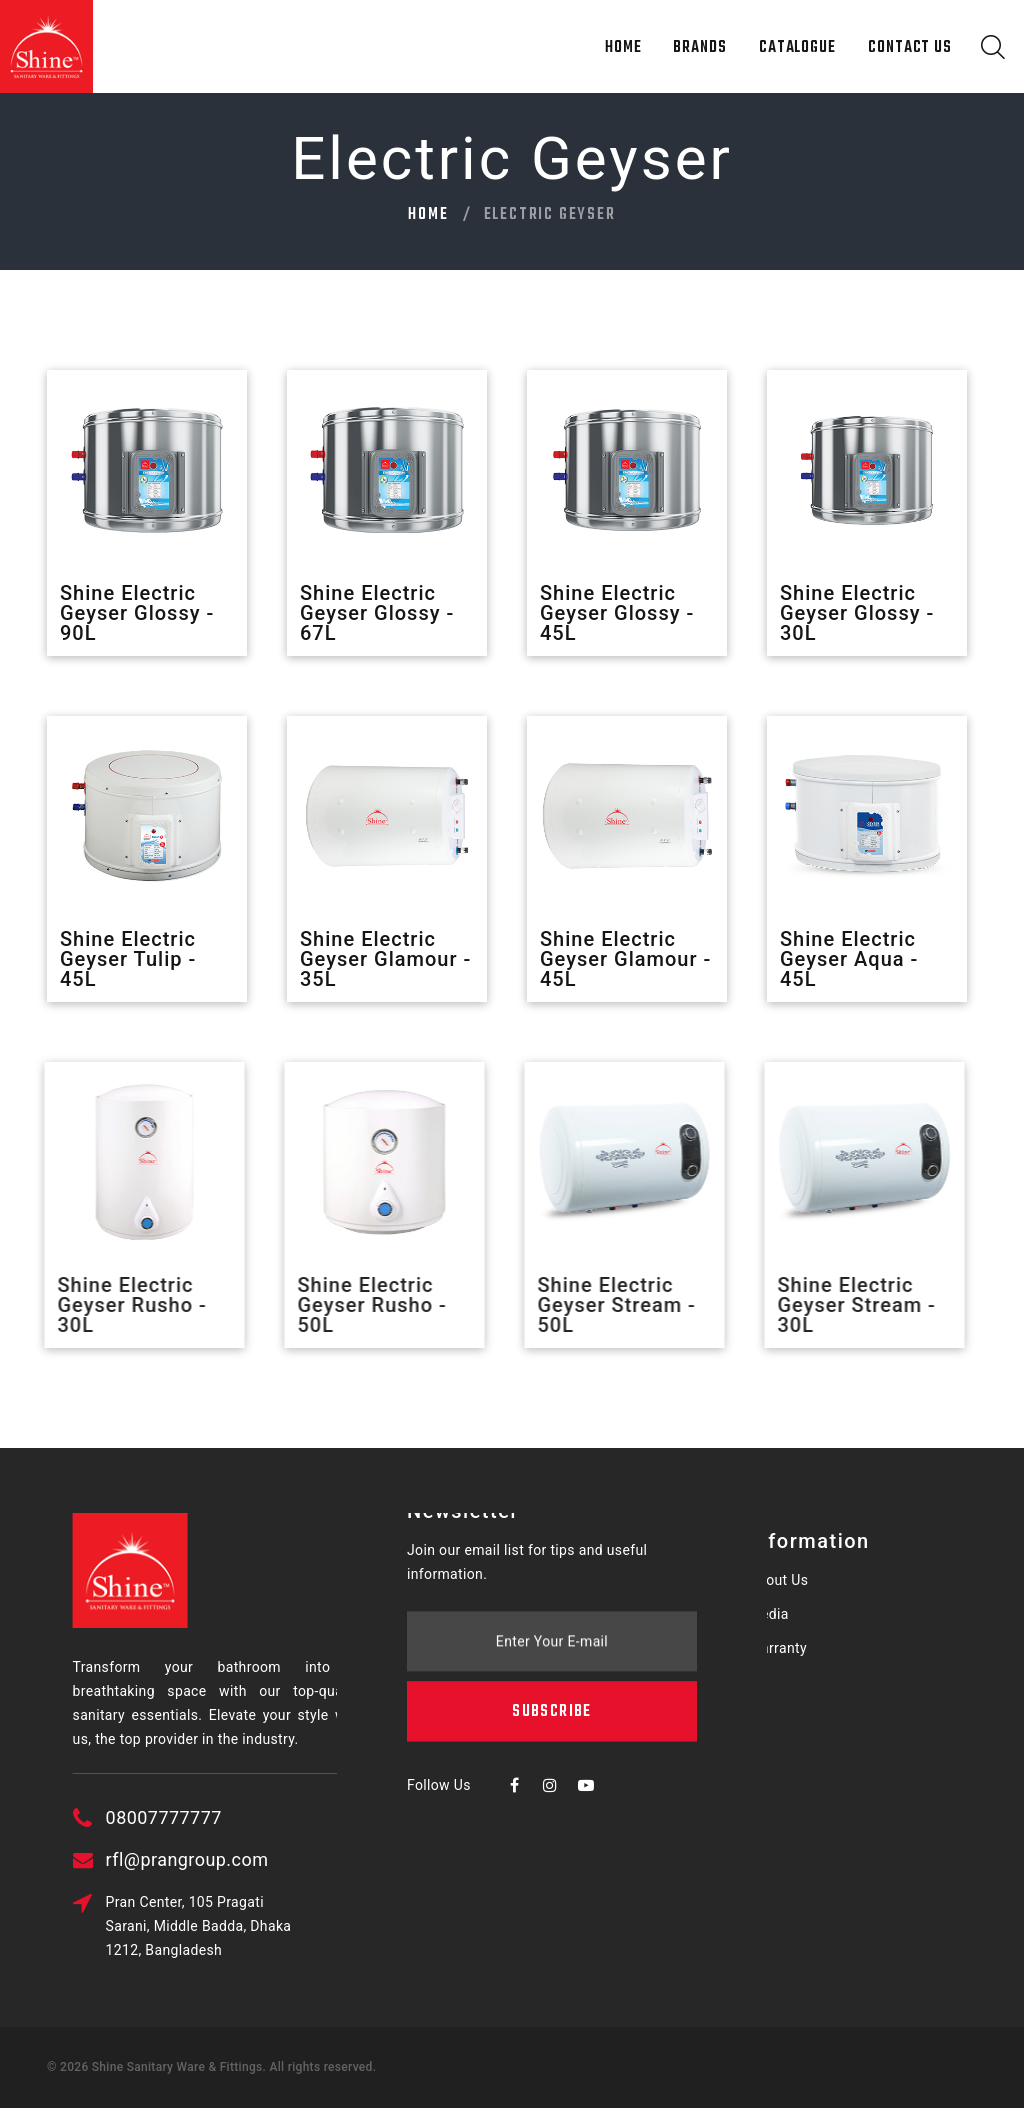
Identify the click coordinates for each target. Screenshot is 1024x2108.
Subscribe (551, 1613)
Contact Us (910, 48)
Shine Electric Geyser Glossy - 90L (137, 613)
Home (623, 48)
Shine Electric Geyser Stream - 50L (604, 1305)
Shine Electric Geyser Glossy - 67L (377, 613)
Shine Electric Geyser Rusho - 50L (359, 1305)
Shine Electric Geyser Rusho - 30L (119, 1305)
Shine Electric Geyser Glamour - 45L (625, 959)
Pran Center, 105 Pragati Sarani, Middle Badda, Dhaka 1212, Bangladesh (284, 1926)
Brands (699, 48)
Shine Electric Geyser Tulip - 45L (128, 959)
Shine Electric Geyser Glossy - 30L (857, 613)
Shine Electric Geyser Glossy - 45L (617, 613)
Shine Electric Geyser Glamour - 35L (385, 959)
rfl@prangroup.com (272, 1859)
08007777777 (249, 1817)
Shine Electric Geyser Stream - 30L (844, 1305)
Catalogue (797, 48)
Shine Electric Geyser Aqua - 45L (849, 959)
